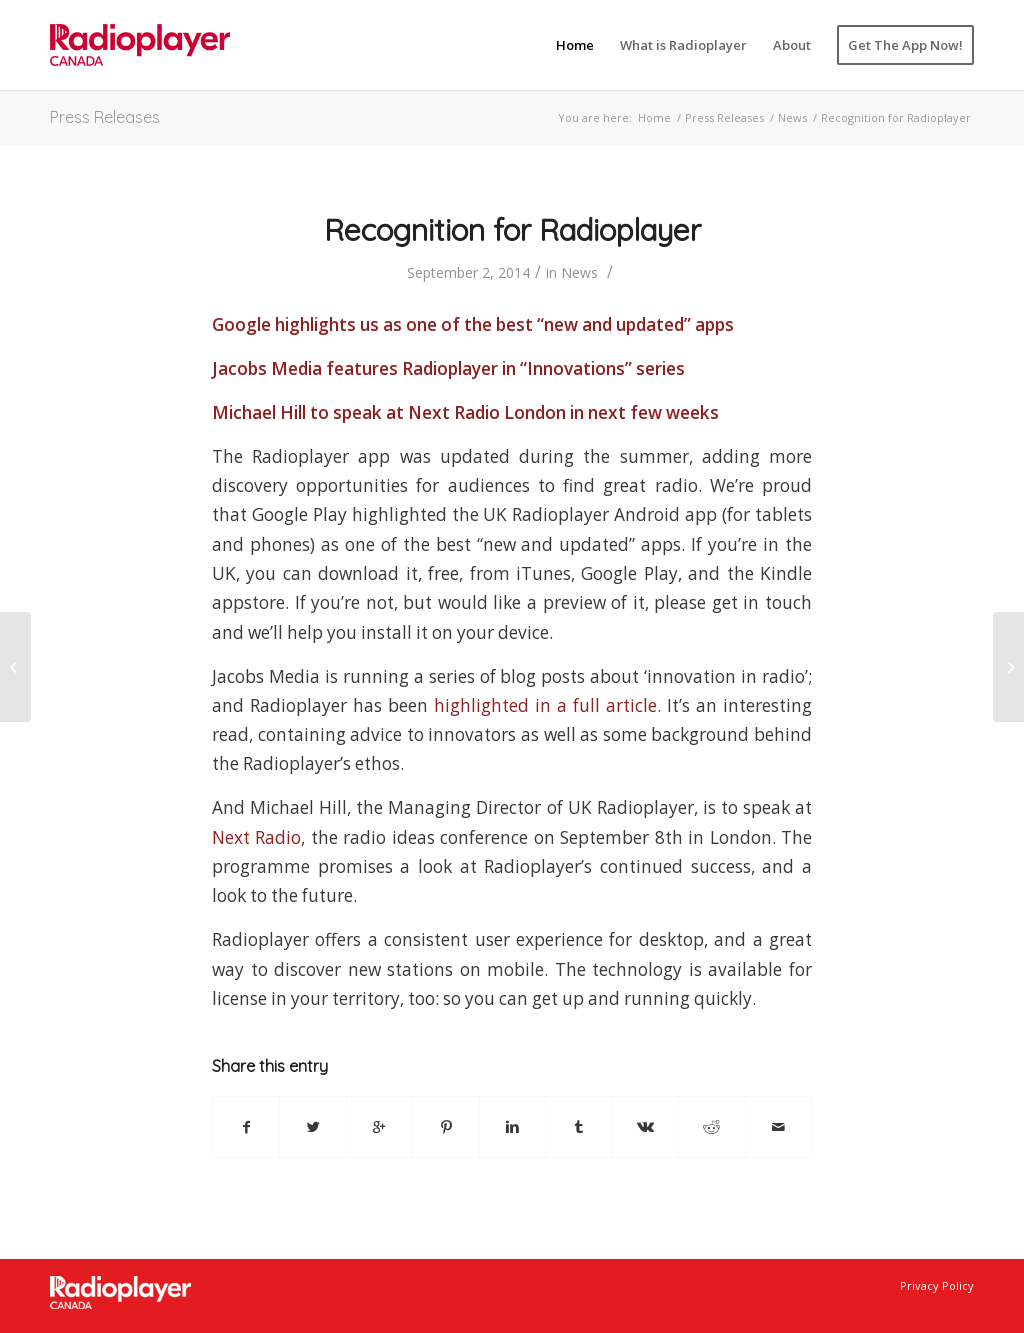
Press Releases (105, 117)
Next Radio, (258, 837)
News (792, 117)
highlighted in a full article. (550, 705)
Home (654, 117)
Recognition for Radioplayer (512, 230)
